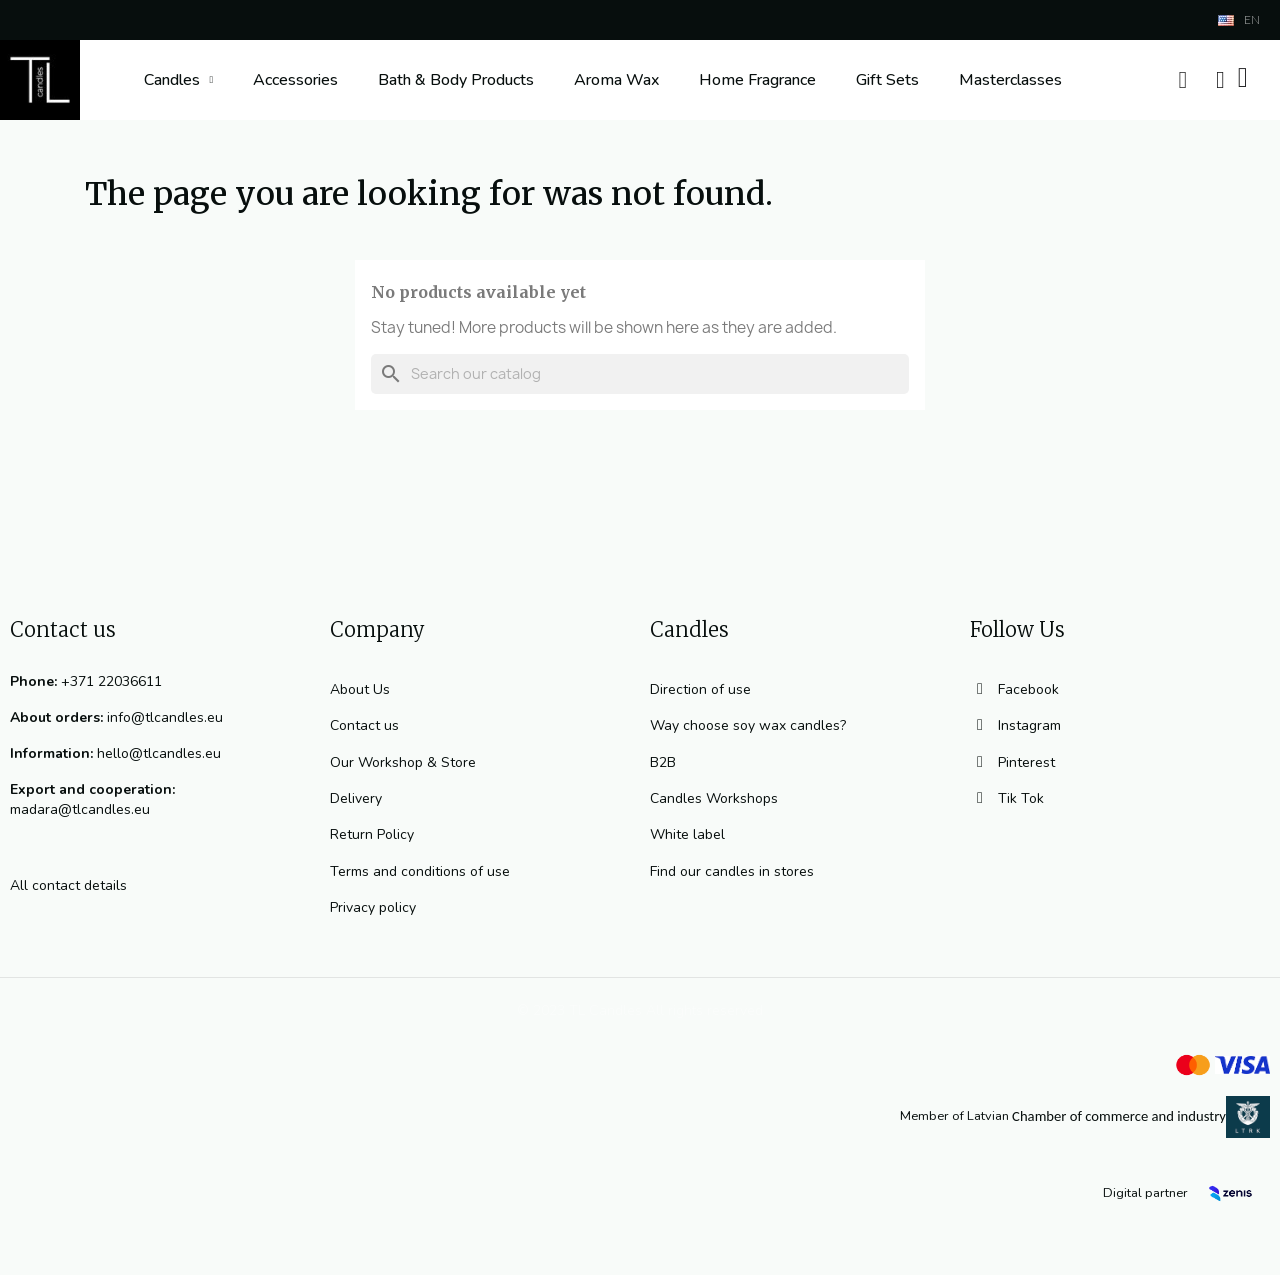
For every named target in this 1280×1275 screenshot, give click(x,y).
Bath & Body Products (456, 80)
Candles (179, 80)
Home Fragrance (757, 80)
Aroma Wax (616, 80)
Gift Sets (887, 80)
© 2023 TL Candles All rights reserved (640, 1010)
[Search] (640, 374)
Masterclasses (1010, 80)
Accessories (295, 80)
